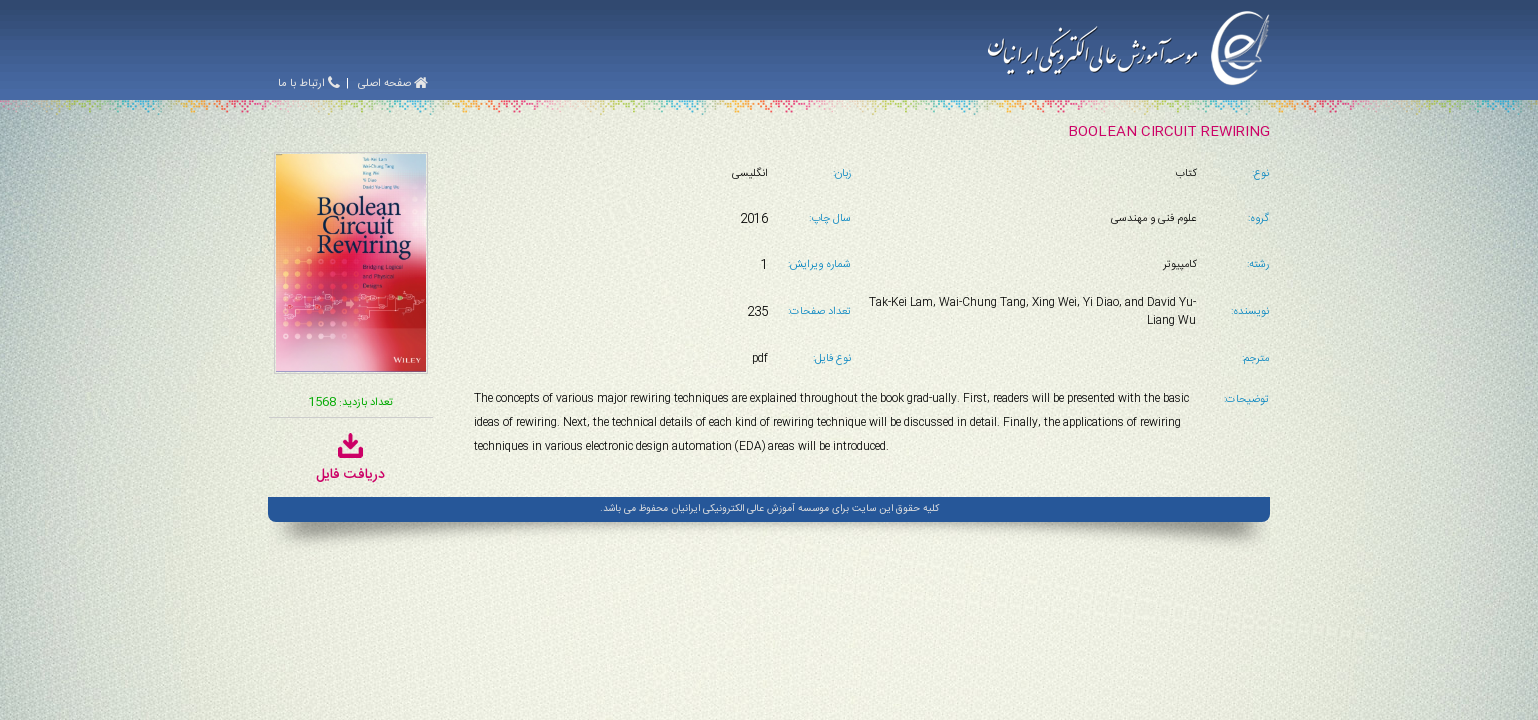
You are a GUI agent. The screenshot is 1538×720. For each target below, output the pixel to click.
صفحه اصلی (393, 84)
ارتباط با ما (309, 84)
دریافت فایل (350, 465)
